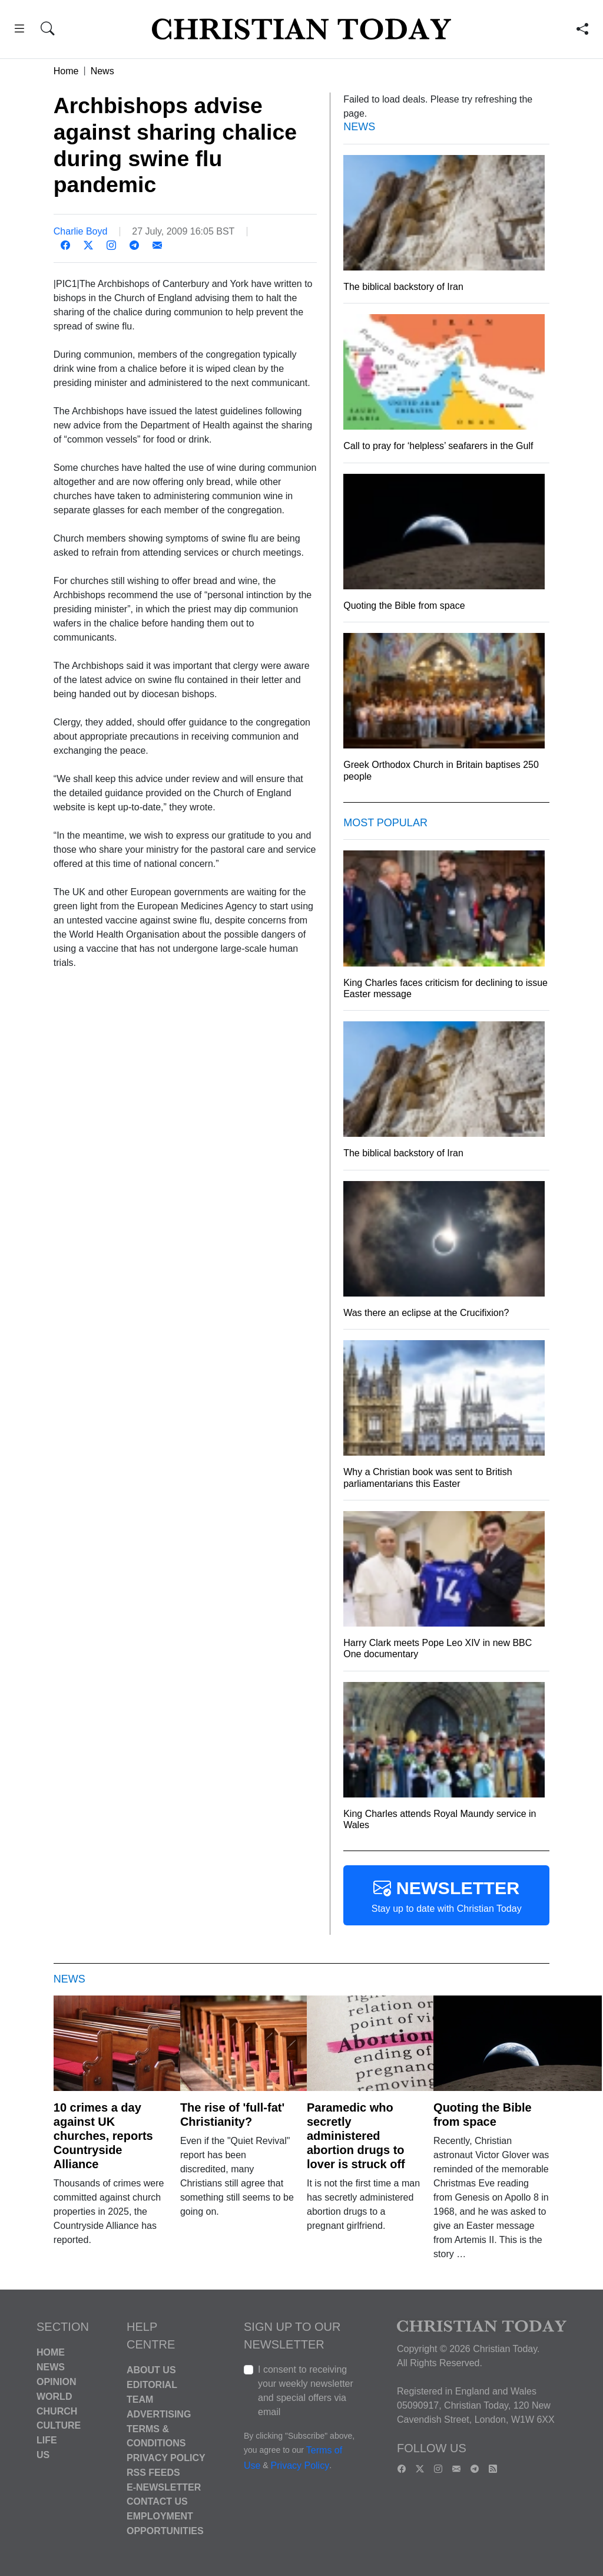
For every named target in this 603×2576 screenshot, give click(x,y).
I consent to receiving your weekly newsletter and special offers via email (305, 2390)
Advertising (159, 2414)
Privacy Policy (166, 2458)
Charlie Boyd (81, 231)
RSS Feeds (153, 2473)
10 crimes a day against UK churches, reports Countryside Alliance (103, 2136)
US (43, 2455)
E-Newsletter (164, 2487)
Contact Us (157, 2501)
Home (66, 71)
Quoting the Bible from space (482, 2114)
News (102, 71)
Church (57, 2411)
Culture (59, 2425)
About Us (151, 2370)
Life (47, 2440)
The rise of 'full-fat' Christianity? (232, 2114)
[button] (19, 30)
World (54, 2397)
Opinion (57, 2382)
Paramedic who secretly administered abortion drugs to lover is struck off (356, 2136)
